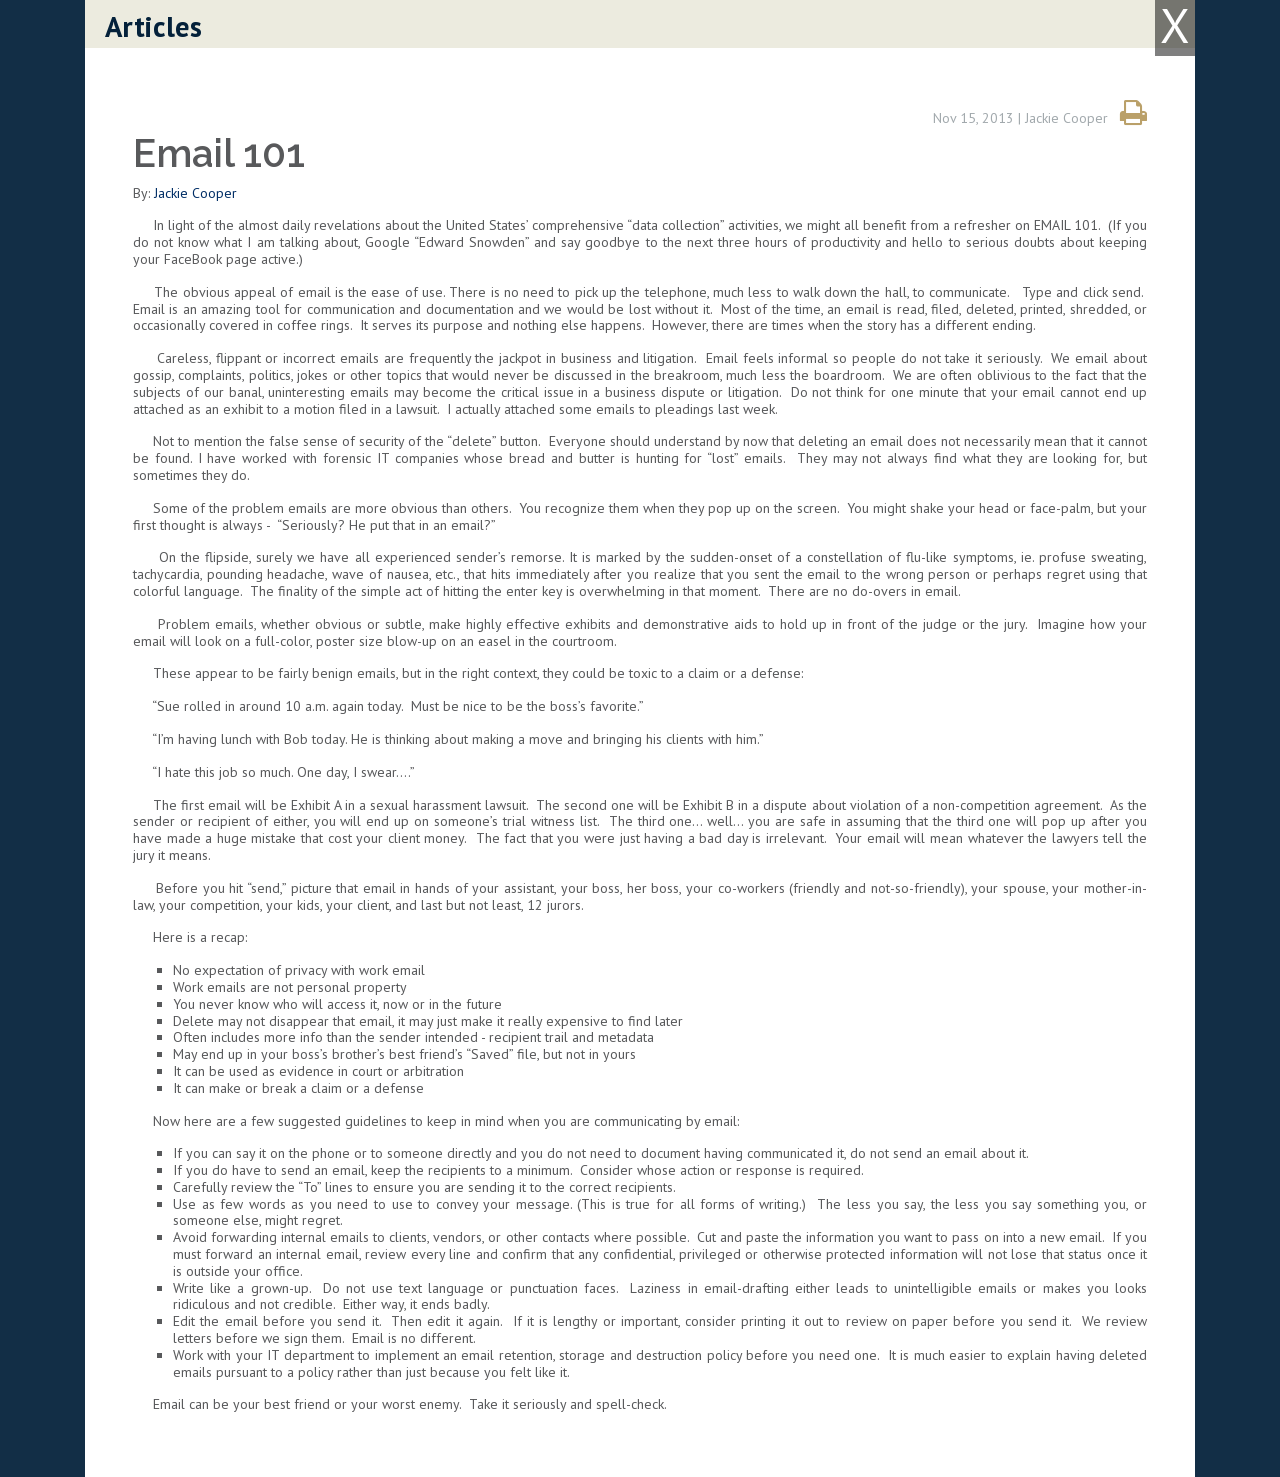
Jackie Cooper (195, 193)
